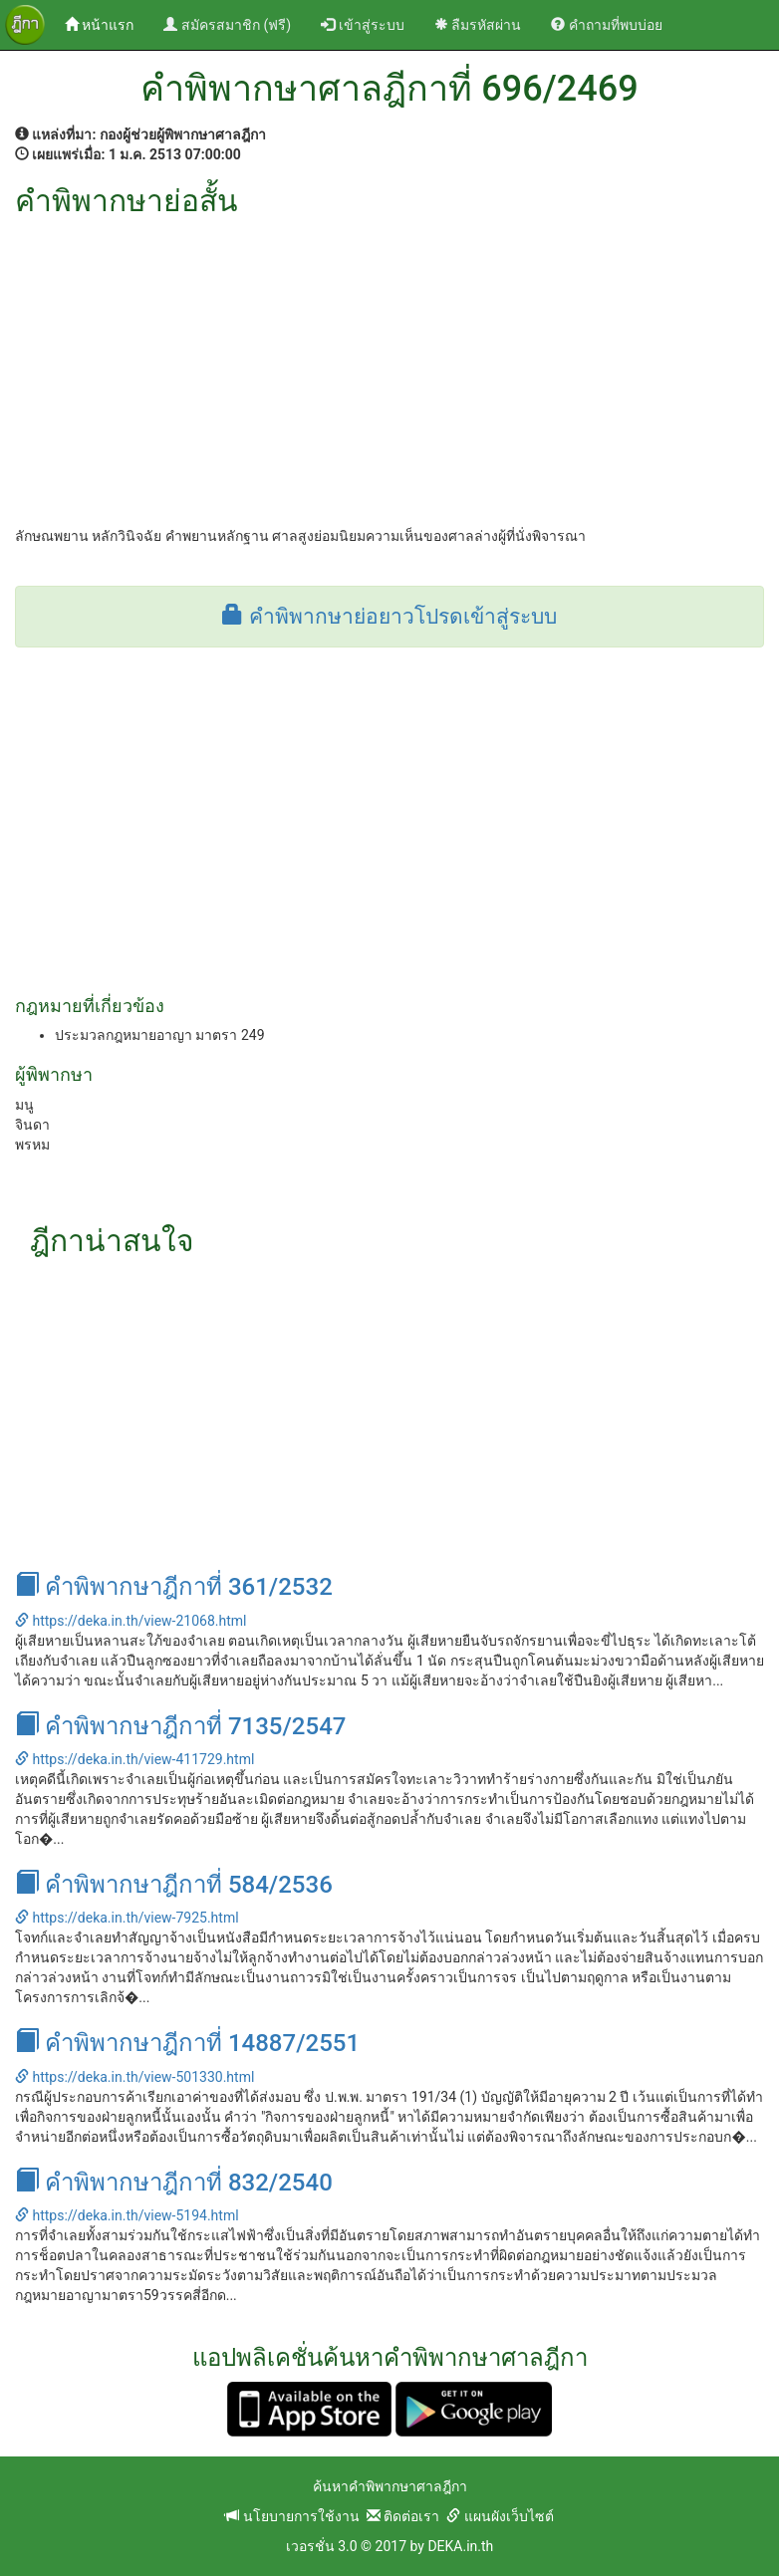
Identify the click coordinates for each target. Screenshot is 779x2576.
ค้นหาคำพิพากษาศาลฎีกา (390, 2486)
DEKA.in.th (460, 2546)
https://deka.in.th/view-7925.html (127, 1918)
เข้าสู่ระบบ (362, 25)
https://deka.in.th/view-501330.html (134, 2077)
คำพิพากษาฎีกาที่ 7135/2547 (180, 1726)
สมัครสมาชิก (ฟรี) (227, 25)
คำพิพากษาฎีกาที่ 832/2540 (174, 2182)
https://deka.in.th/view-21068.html (130, 1621)
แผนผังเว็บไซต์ (499, 2516)
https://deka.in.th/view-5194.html (127, 2215)
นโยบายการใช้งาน (292, 2516)
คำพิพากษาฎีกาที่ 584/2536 (174, 1885)
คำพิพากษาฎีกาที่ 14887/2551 (187, 2043)
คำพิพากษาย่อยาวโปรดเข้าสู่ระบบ (389, 617)
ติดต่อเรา (403, 2516)
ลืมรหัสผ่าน (477, 25)
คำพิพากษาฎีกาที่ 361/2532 (174, 1587)
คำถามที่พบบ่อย (606, 25)
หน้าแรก (106, 23)
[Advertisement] (389, 366)
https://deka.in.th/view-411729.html (134, 1759)
